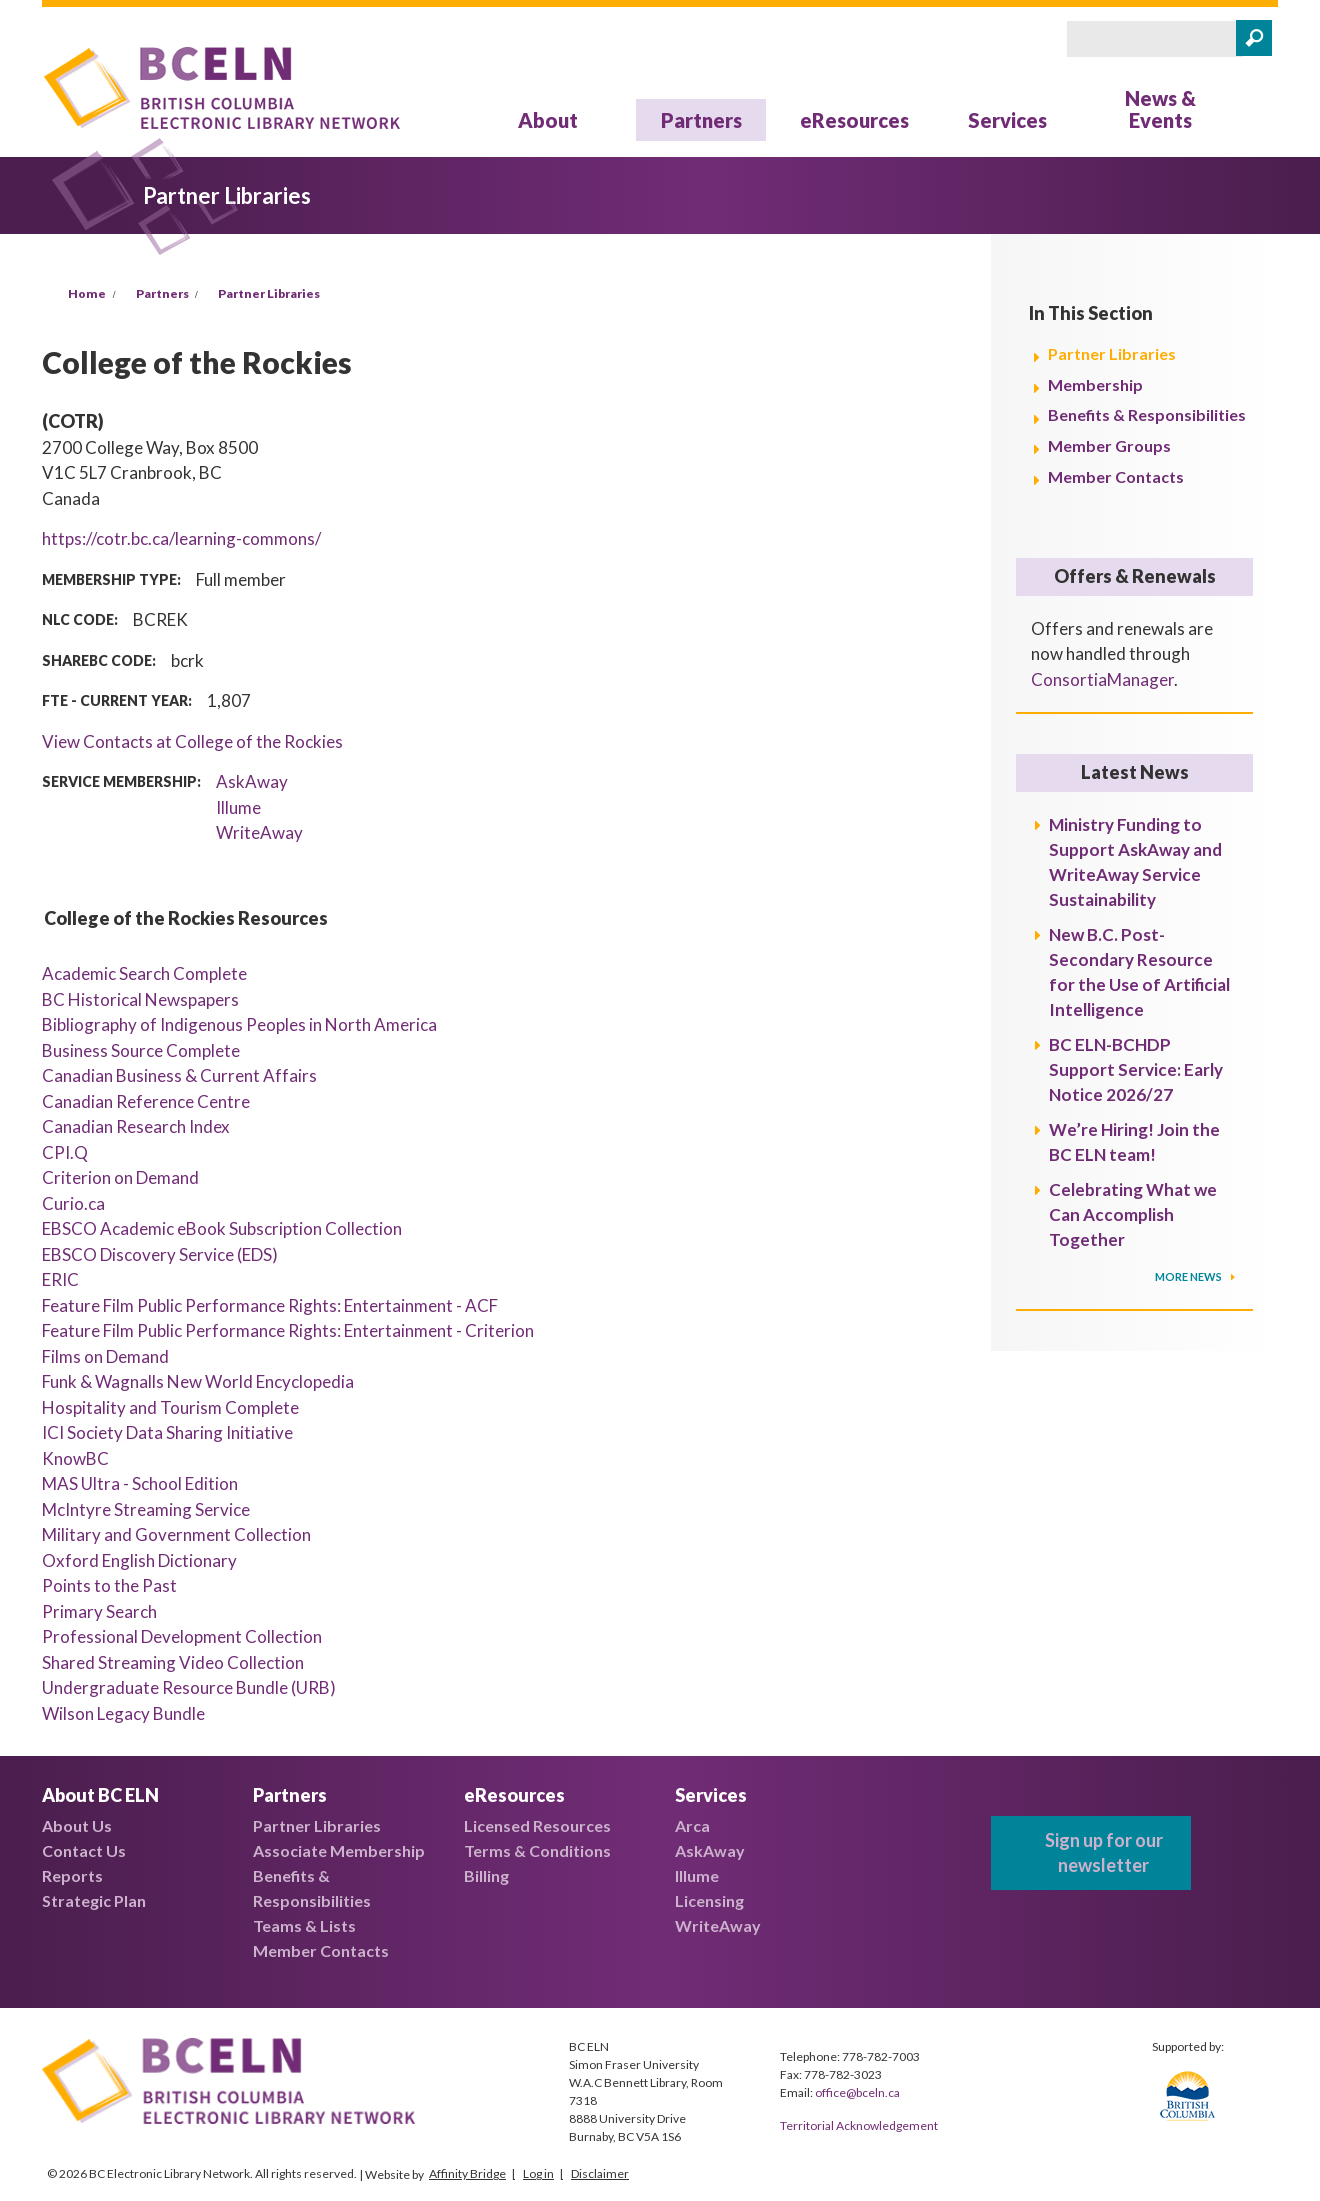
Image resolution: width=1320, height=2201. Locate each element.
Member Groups (1109, 445)
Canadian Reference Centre (146, 1101)
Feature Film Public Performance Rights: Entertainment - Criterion (288, 1330)
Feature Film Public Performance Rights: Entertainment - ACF (270, 1305)
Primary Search (99, 1611)
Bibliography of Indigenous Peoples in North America (239, 1024)
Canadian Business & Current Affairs (179, 1075)
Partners (701, 120)
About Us (77, 1825)
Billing (486, 1875)
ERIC (60, 1279)
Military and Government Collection (176, 1534)
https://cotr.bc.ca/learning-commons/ (181, 538)
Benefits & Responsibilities (1147, 414)
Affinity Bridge (467, 2173)
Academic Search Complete (144, 973)
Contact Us (84, 1850)
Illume (238, 807)
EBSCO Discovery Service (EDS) (160, 1254)
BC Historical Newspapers (140, 999)
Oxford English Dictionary (139, 1560)
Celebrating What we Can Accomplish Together (1133, 1214)
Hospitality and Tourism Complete (170, 1407)
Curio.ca (73, 1203)
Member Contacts (1116, 476)
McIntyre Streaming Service (146, 1509)
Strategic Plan (94, 1900)
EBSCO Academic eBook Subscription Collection (222, 1228)
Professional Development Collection (182, 1636)
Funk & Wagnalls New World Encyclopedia (198, 1381)
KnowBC (75, 1458)
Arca (692, 1825)
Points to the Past (109, 1585)
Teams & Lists (304, 1925)
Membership (1095, 384)
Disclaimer (600, 2173)
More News (1189, 1276)
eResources (854, 120)
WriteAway (259, 832)
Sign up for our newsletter (1104, 1852)
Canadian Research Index (136, 1126)
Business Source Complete (141, 1050)
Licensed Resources (537, 1825)
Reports (72, 1875)
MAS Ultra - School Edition (140, 1483)
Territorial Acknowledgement (859, 2125)
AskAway (252, 781)
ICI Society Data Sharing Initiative (167, 1432)
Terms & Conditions (537, 1850)
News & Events (1160, 109)
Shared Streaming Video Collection (173, 1662)
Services (1007, 120)
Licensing (709, 1900)
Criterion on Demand (120, 1177)
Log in (538, 2173)
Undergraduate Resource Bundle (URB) (189, 1687)
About (548, 120)
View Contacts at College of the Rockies (192, 741)
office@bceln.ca (857, 2092)
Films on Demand (105, 1356)
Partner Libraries (269, 293)
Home (87, 293)
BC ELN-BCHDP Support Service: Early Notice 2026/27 (1136, 1069)
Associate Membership (339, 1850)
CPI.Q (65, 1152)
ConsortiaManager (1102, 679)
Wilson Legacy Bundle (123, 1713)
